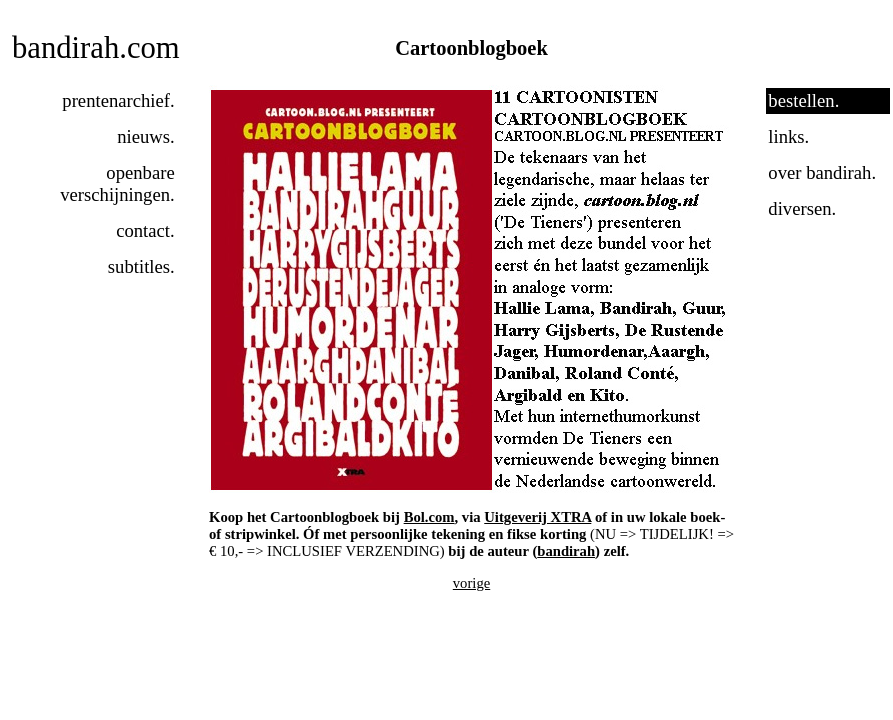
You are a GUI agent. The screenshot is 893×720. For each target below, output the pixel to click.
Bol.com (429, 517)
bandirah (566, 551)
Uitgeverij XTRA (537, 517)
